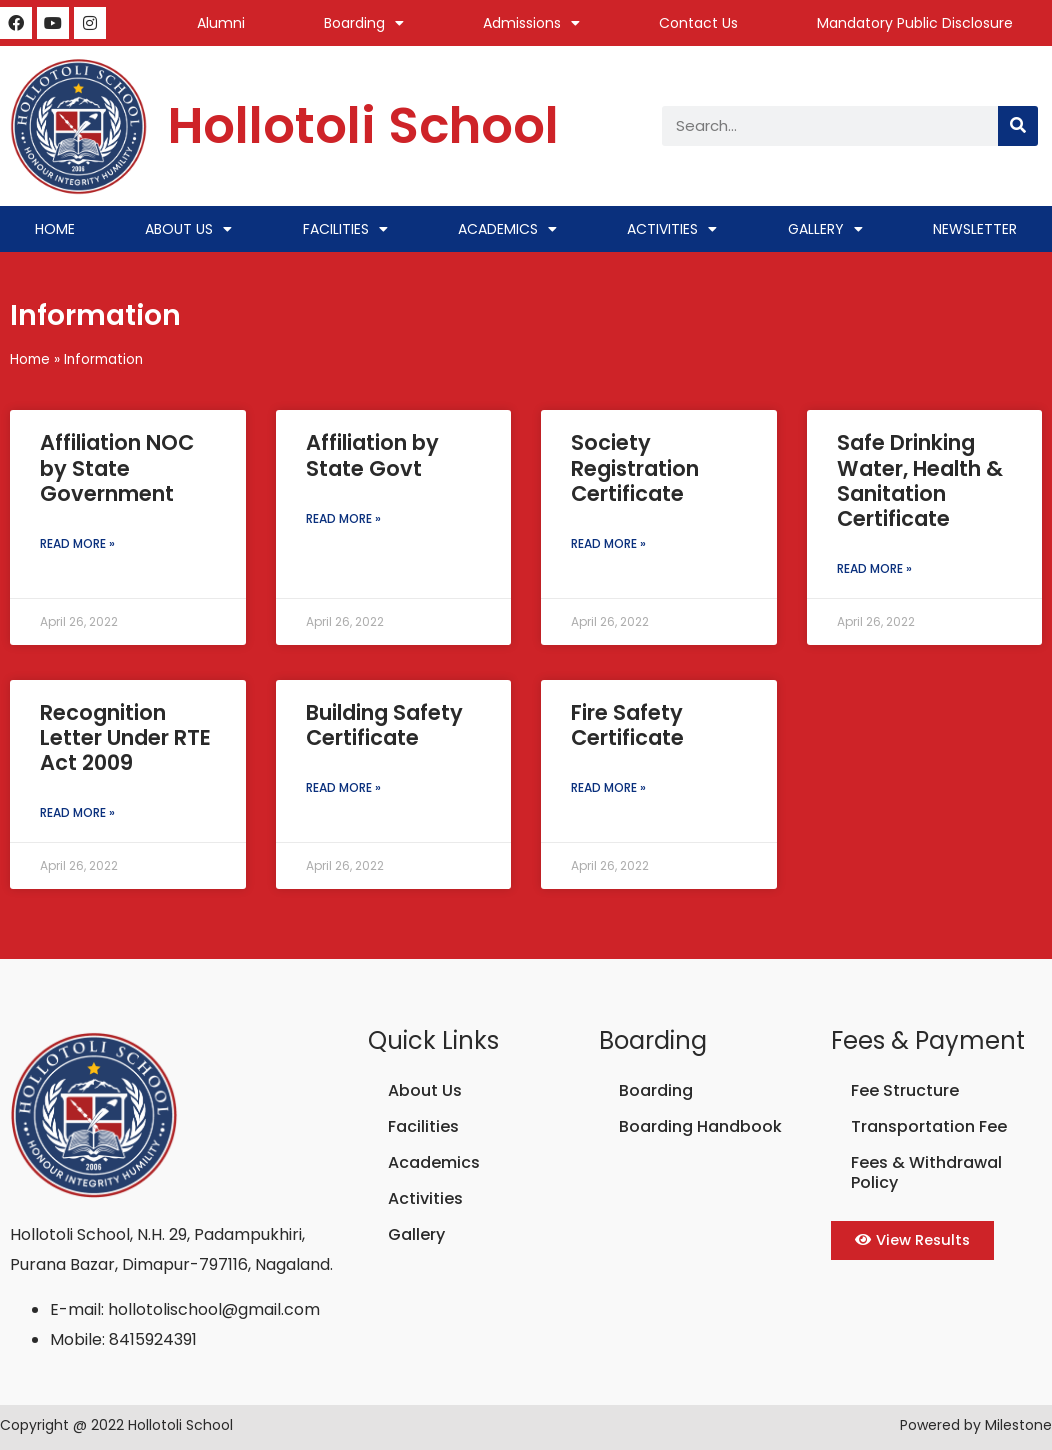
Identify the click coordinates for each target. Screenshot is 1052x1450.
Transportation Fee (929, 1126)
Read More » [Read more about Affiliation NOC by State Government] (77, 543)
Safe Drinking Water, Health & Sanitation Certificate (920, 480)
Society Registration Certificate (635, 467)
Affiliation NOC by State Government (117, 467)
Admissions (531, 23)
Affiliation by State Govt (372, 455)
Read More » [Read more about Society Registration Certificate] (608, 543)
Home (55, 229)
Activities (672, 229)
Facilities (345, 229)
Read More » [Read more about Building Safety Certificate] (343, 787)
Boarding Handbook (700, 1126)
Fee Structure (905, 1090)
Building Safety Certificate (384, 725)
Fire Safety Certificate (627, 725)
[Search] (1018, 126)
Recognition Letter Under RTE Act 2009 (125, 737)
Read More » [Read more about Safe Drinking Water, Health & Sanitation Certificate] (874, 568)
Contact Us (698, 23)
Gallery (825, 229)
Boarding (364, 23)
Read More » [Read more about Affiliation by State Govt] (343, 518)
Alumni (221, 23)
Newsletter (975, 229)
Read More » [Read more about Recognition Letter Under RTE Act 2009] (77, 812)
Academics (507, 229)
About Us (188, 229)
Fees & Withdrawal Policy (926, 1172)
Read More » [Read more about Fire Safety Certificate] (608, 787)
